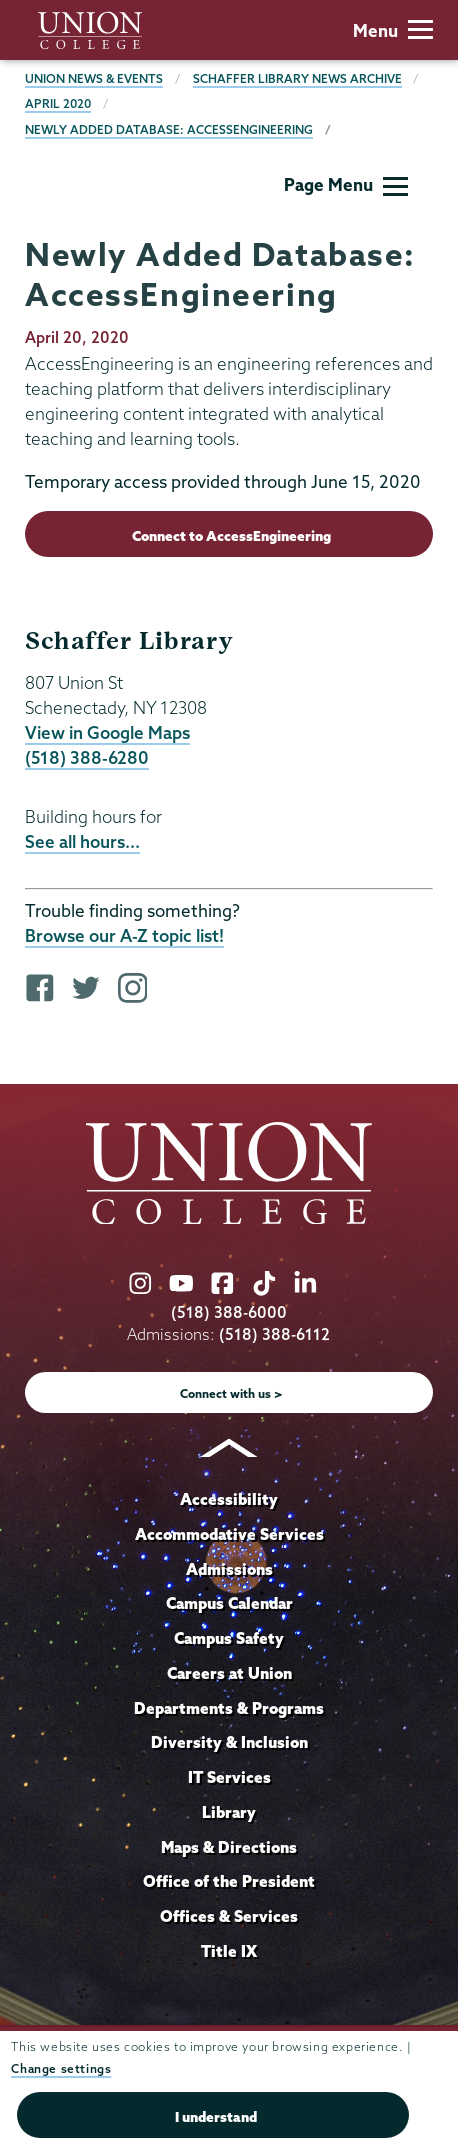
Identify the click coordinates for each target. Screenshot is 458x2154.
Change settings (61, 2068)
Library (229, 1812)
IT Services (229, 1777)
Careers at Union (229, 1673)
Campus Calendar (229, 1603)
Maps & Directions (229, 1847)
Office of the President (229, 1881)
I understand (216, 2117)
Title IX (229, 1951)
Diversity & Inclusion (229, 1742)
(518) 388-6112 (274, 1334)
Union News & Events (94, 78)
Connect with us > (231, 1393)
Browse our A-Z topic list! (124, 935)
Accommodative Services (229, 1534)
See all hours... (82, 841)
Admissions (229, 1569)
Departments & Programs (229, 1708)
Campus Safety (229, 1638)
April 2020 (58, 103)
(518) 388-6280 (87, 757)
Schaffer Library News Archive (297, 78)
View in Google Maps (107, 732)
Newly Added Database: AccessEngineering (169, 129)
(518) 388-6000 (229, 1312)
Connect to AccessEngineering (231, 536)
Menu (393, 30)
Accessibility (229, 1499)
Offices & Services (229, 1916)
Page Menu (346, 184)
